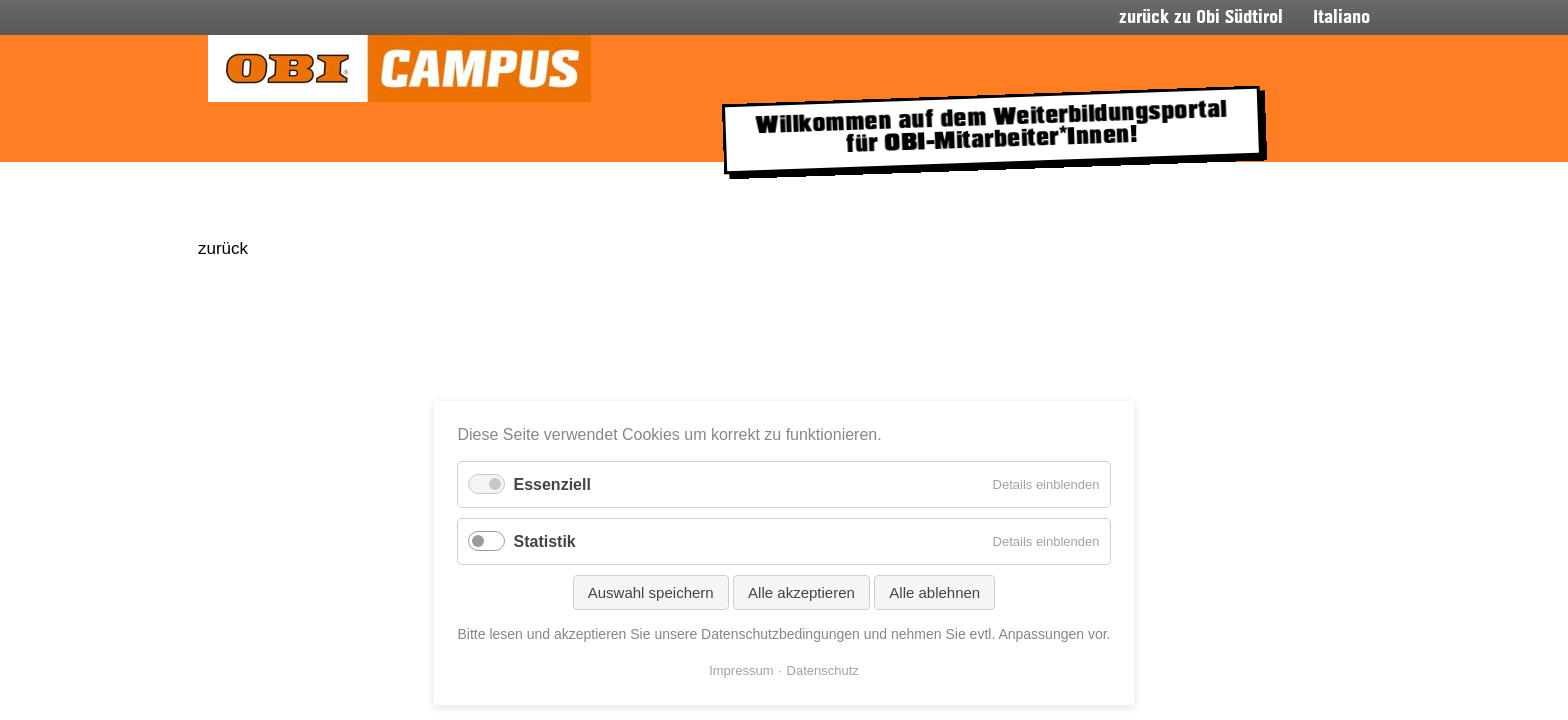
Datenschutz (823, 670)
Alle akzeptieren (801, 592)
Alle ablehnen (934, 592)
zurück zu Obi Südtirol (1201, 17)
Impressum (741, 670)
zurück (223, 248)
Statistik (544, 541)
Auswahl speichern (651, 592)
